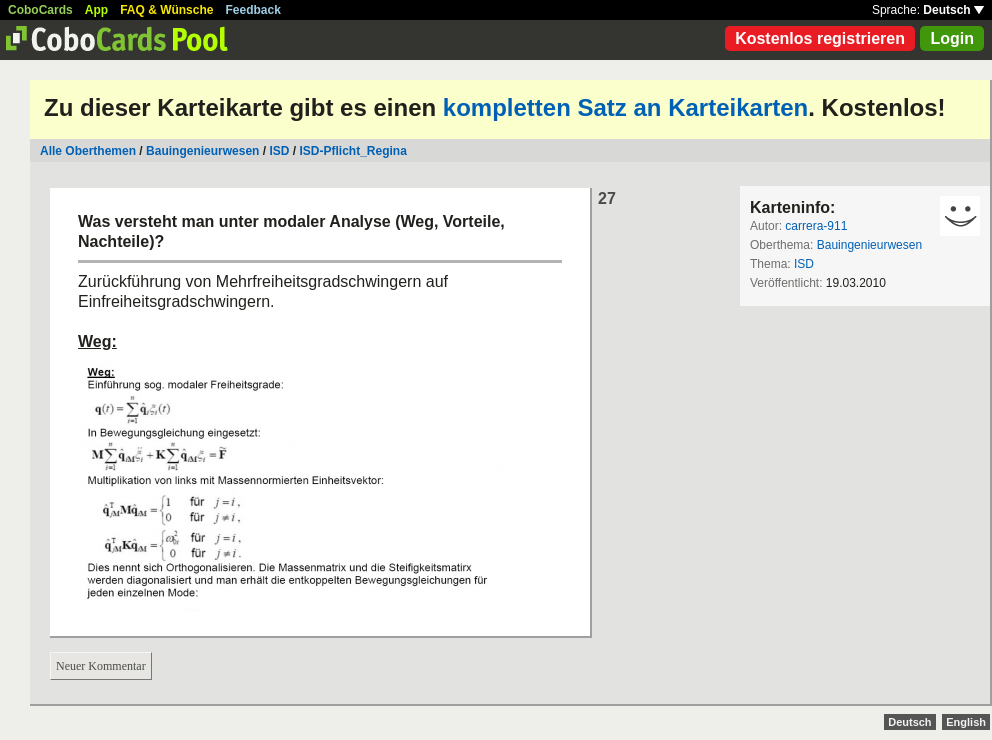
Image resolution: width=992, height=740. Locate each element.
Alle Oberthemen (88, 151)
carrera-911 (816, 226)
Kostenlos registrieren (820, 38)
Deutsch (953, 10)
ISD (279, 151)
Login (952, 38)
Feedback (253, 10)
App (96, 10)
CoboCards (40, 10)
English (966, 722)
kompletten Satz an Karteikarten (625, 107)
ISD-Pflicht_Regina (352, 151)
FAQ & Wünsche (166, 10)
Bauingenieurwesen (202, 151)
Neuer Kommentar (101, 666)
